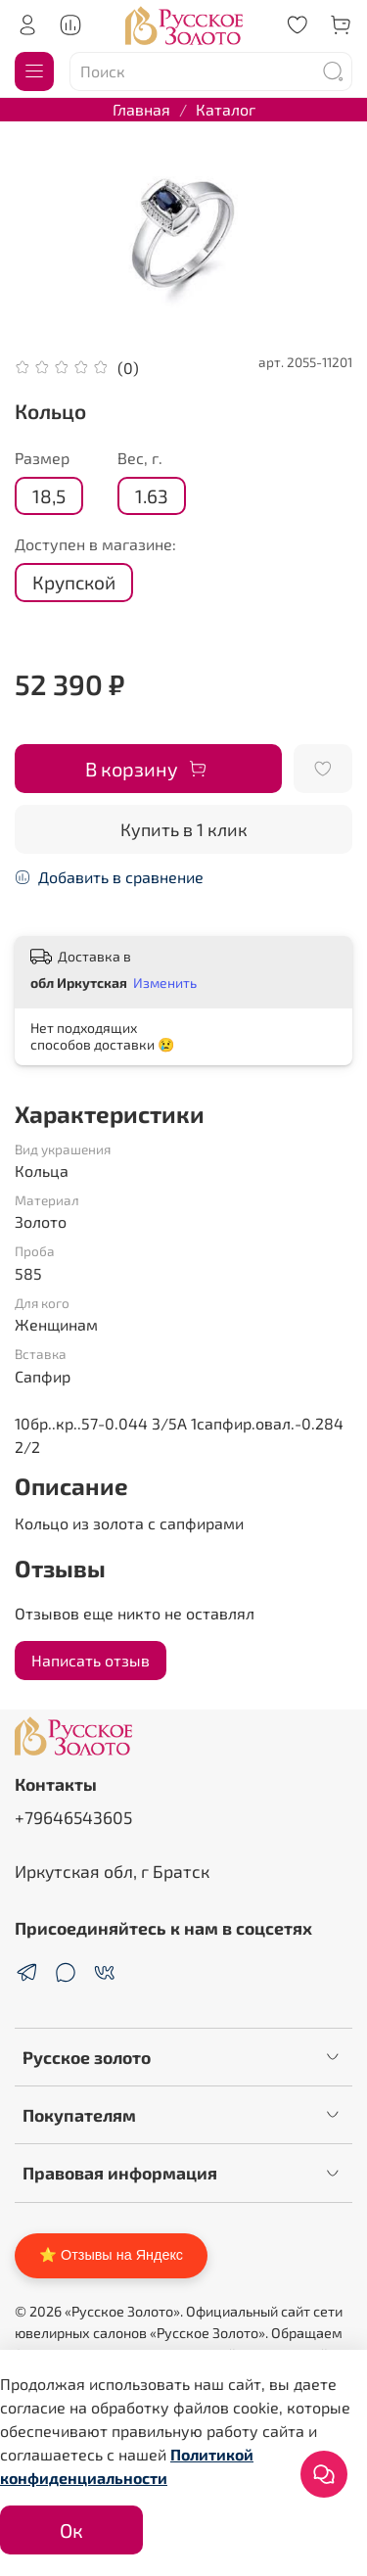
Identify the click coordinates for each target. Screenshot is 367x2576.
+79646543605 (73, 1817)
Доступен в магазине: (95, 544)
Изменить (165, 982)
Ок (71, 2530)
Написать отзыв (90, 1660)
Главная (141, 109)
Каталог (225, 109)
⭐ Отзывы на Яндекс (111, 2255)
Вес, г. (139, 457)
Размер (42, 457)
